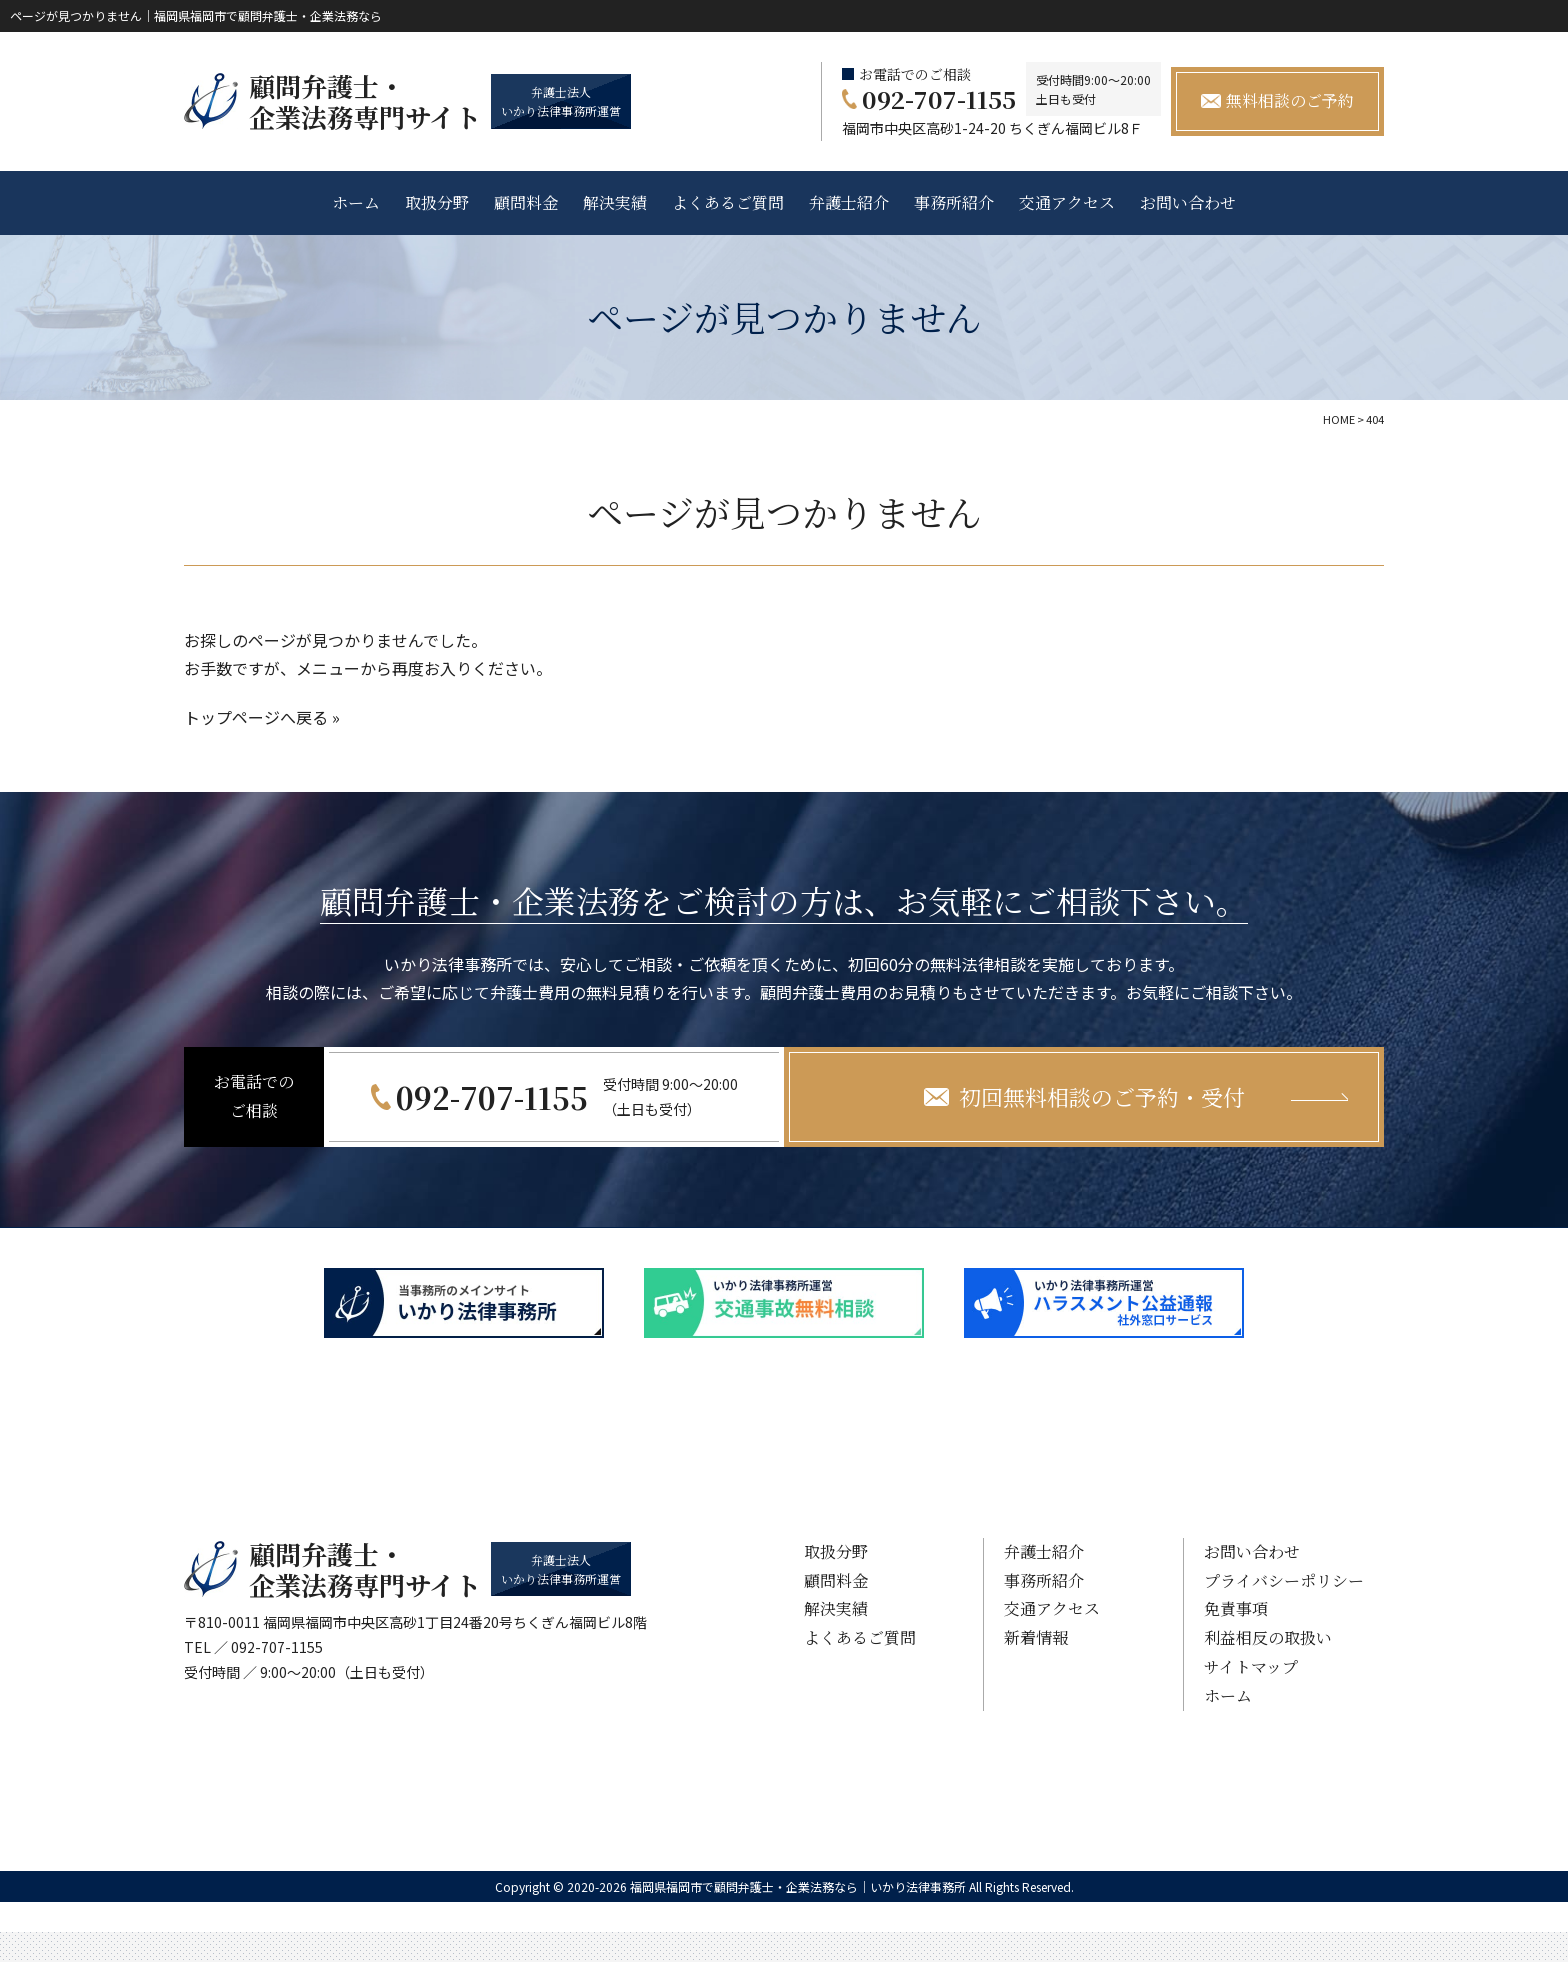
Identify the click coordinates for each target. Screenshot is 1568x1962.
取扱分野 (437, 202)
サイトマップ (1251, 1666)
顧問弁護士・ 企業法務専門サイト (365, 101)
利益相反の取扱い (1268, 1637)
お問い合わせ (1188, 202)
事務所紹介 (954, 202)
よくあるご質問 (728, 202)
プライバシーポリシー (1284, 1580)
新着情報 (1036, 1637)
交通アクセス (1067, 202)
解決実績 (615, 202)
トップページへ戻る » (262, 717)
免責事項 (1236, 1608)
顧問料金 (526, 202)
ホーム (356, 202)
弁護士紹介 (849, 202)
